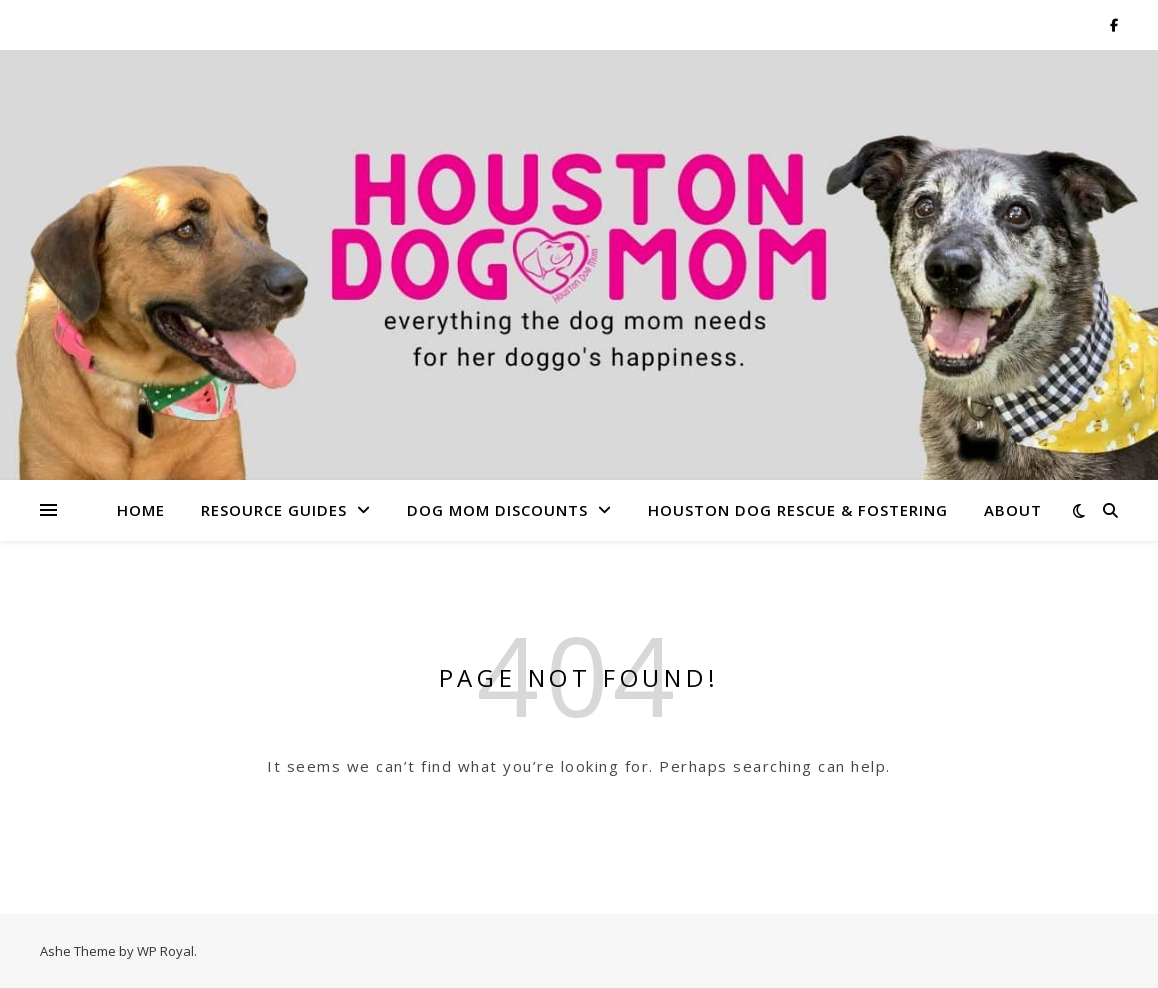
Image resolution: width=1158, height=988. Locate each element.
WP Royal (165, 951)
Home (141, 510)
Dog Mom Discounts (497, 510)
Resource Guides (274, 510)
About (1013, 510)
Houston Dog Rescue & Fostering (798, 510)
